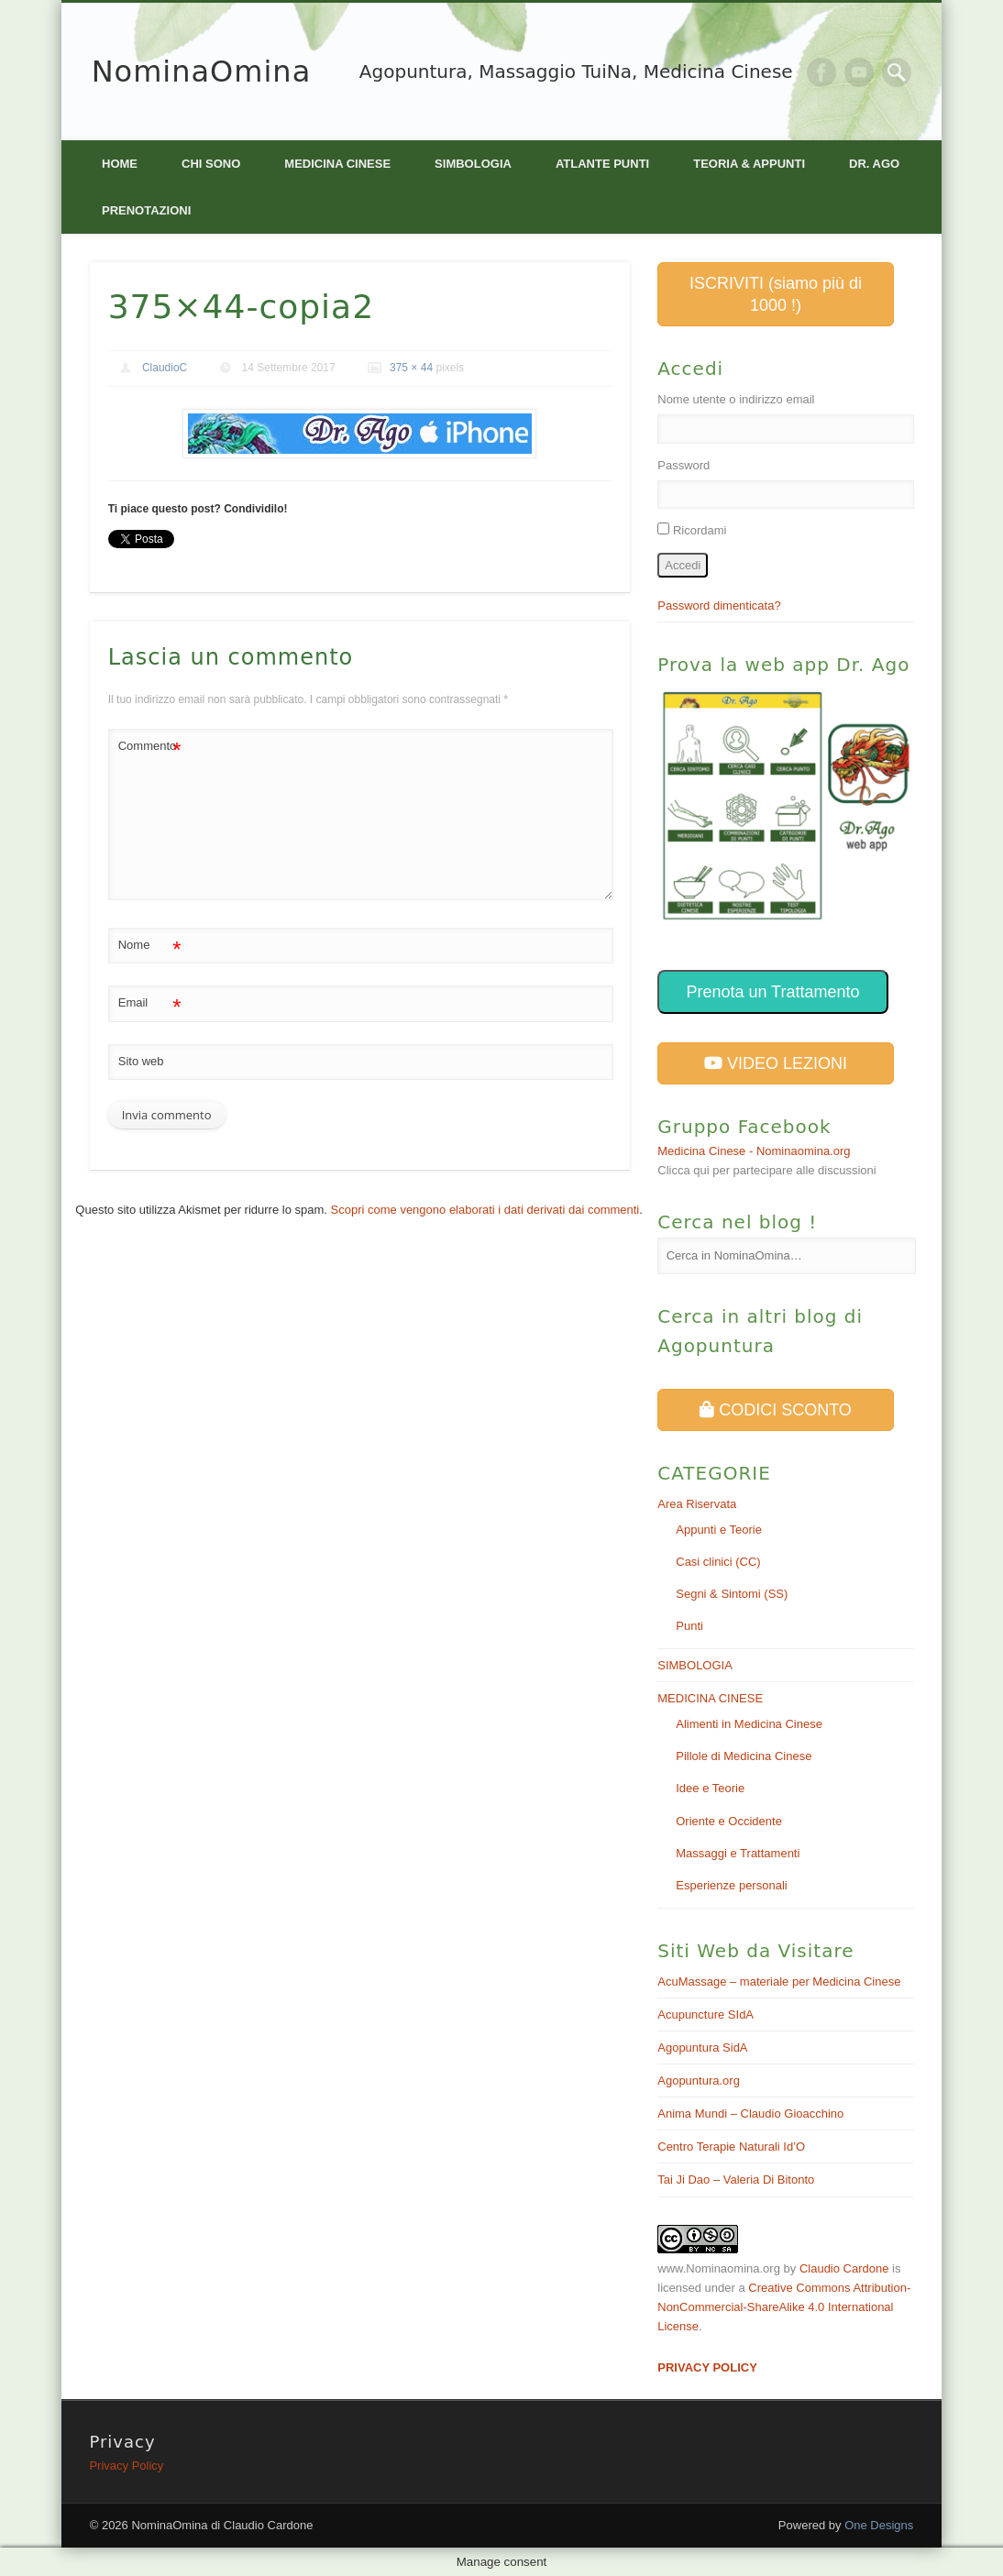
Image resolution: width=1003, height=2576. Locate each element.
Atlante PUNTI (602, 164)
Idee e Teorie (710, 1788)
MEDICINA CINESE (337, 164)
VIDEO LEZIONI (775, 1063)
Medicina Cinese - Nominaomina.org (753, 1151)
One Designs (878, 2525)
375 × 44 (411, 367)
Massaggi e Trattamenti (737, 1853)
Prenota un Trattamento (772, 992)
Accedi (682, 565)
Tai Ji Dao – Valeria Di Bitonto (735, 2179)
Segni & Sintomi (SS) (732, 1594)
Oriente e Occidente (729, 1821)
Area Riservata (696, 1504)
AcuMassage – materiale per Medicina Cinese (778, 1981)
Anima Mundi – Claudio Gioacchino (750, 2113)
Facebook (821, 72)
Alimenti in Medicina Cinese (749, 1724)
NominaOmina (202, 71)
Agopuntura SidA (702, 2047)
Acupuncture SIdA (705, 2014)
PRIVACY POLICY (707, 2367)
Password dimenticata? (718, 605)
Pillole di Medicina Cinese (743, 1756)
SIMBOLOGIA (473, 164)
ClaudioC (164, 367)
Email (150, 1003)
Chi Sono (211, 164)
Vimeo (859, 72)
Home (120, 164)
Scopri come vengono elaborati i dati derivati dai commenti (485, 1209)
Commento (150, 747)
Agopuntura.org (698, 2080)
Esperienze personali (731, 1885)
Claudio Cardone (844, 2268)
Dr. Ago (874, 164)
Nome (150, 946)
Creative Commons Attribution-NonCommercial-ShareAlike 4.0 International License (783, 2307)
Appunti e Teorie (719, 1529)
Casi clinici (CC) (718, 1562)
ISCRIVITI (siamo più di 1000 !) (775, 294)
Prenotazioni (146, 210)
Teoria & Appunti (749, 164)
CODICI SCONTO (776, 1410)
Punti (689, 1626)
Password (683, 465)
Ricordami (700, 530)
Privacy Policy (126, 2465)
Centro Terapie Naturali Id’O (731, 2146)
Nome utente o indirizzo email (735, 399)
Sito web (141, 1061)
